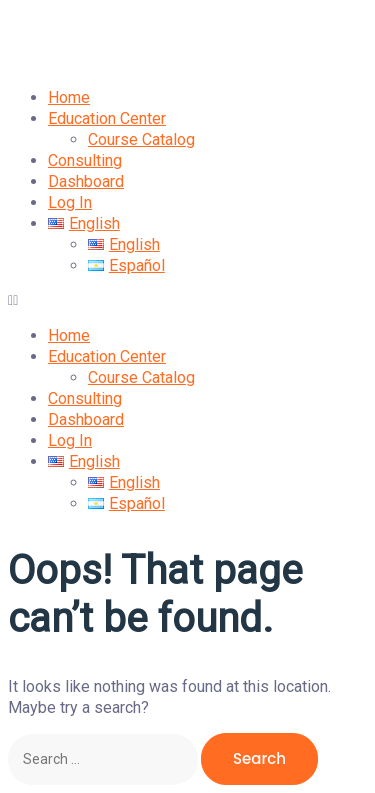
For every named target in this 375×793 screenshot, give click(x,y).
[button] (187, 300)
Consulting (85, 160)
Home (69, 97)
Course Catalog (141, 139)
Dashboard (86, 181)
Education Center (107, 118)
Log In (70, 202)
